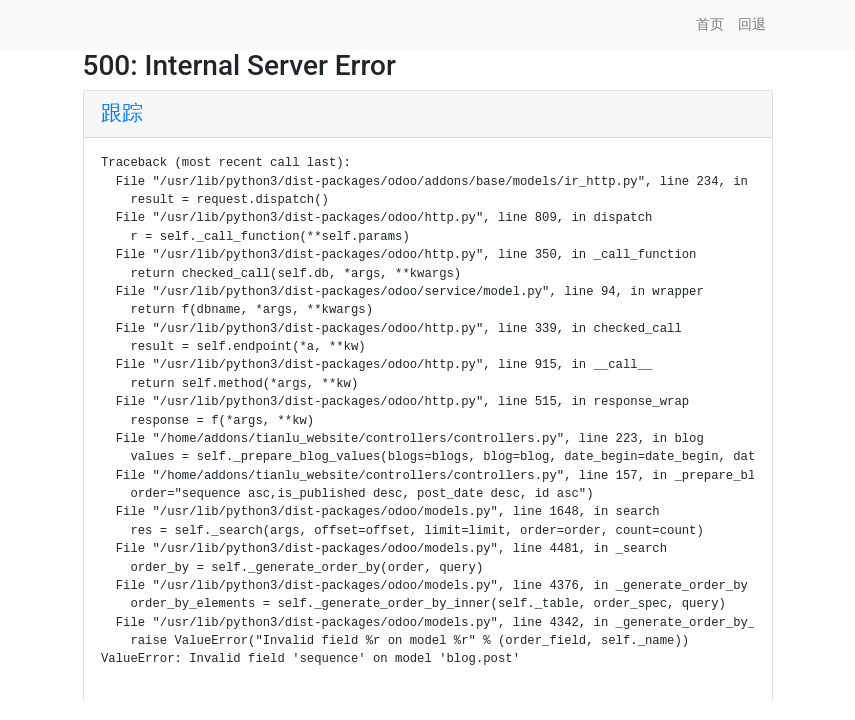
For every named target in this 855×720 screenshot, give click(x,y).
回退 (752, 24)
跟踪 (122, 113)
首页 (710, 24)
